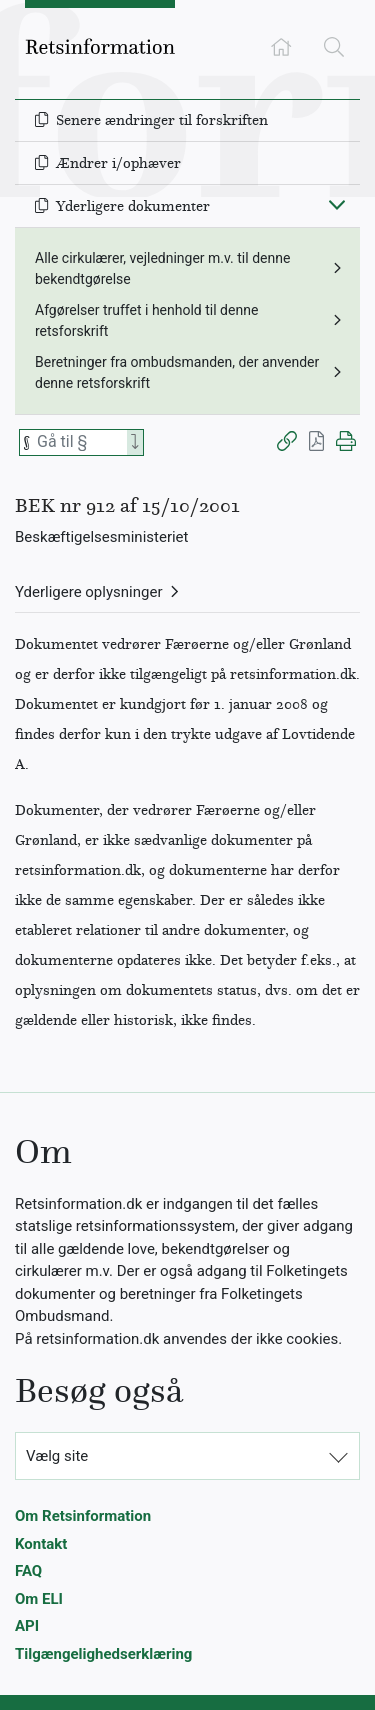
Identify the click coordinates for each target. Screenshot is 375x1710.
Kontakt (41, 1544)
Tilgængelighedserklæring (103, 1654)
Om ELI (39, 1599)
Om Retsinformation (83, 1516)
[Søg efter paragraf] (80, 442)
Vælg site (57, 1456)
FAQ (28, 1571)
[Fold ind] (337, 204)
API (27, 1626)
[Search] (135, 442)
